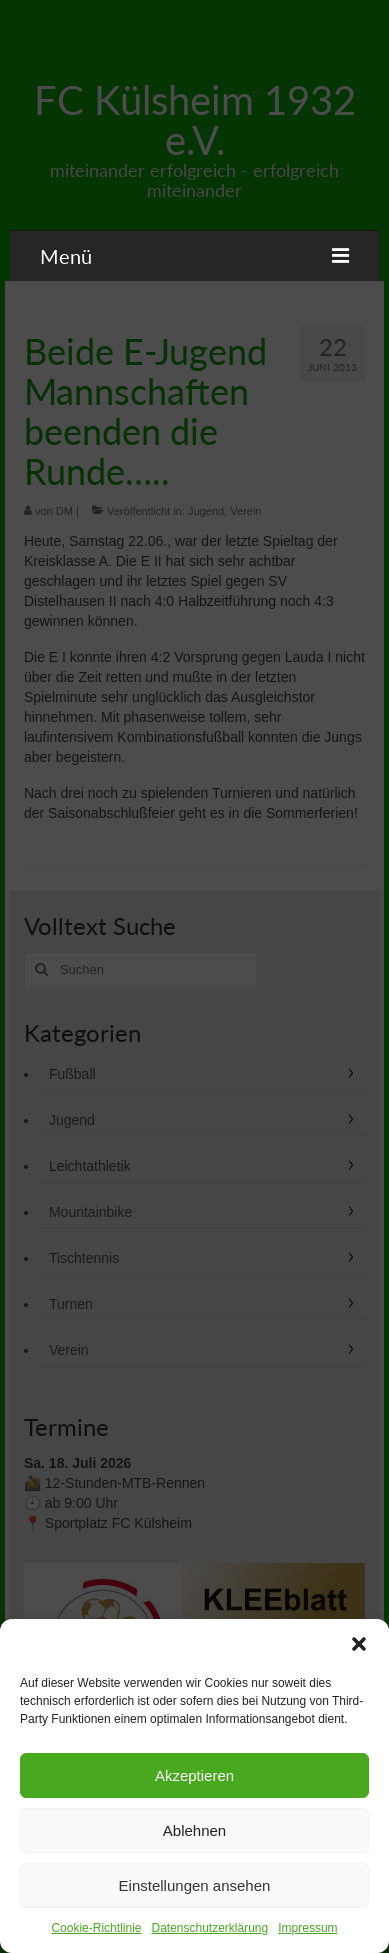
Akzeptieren (194, 1775)
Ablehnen (194, 1830)
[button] (359, 1644)
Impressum (307, 1928)
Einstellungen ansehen (195, 1885)
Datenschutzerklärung (209, 1928)
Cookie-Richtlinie (96, 1928)
